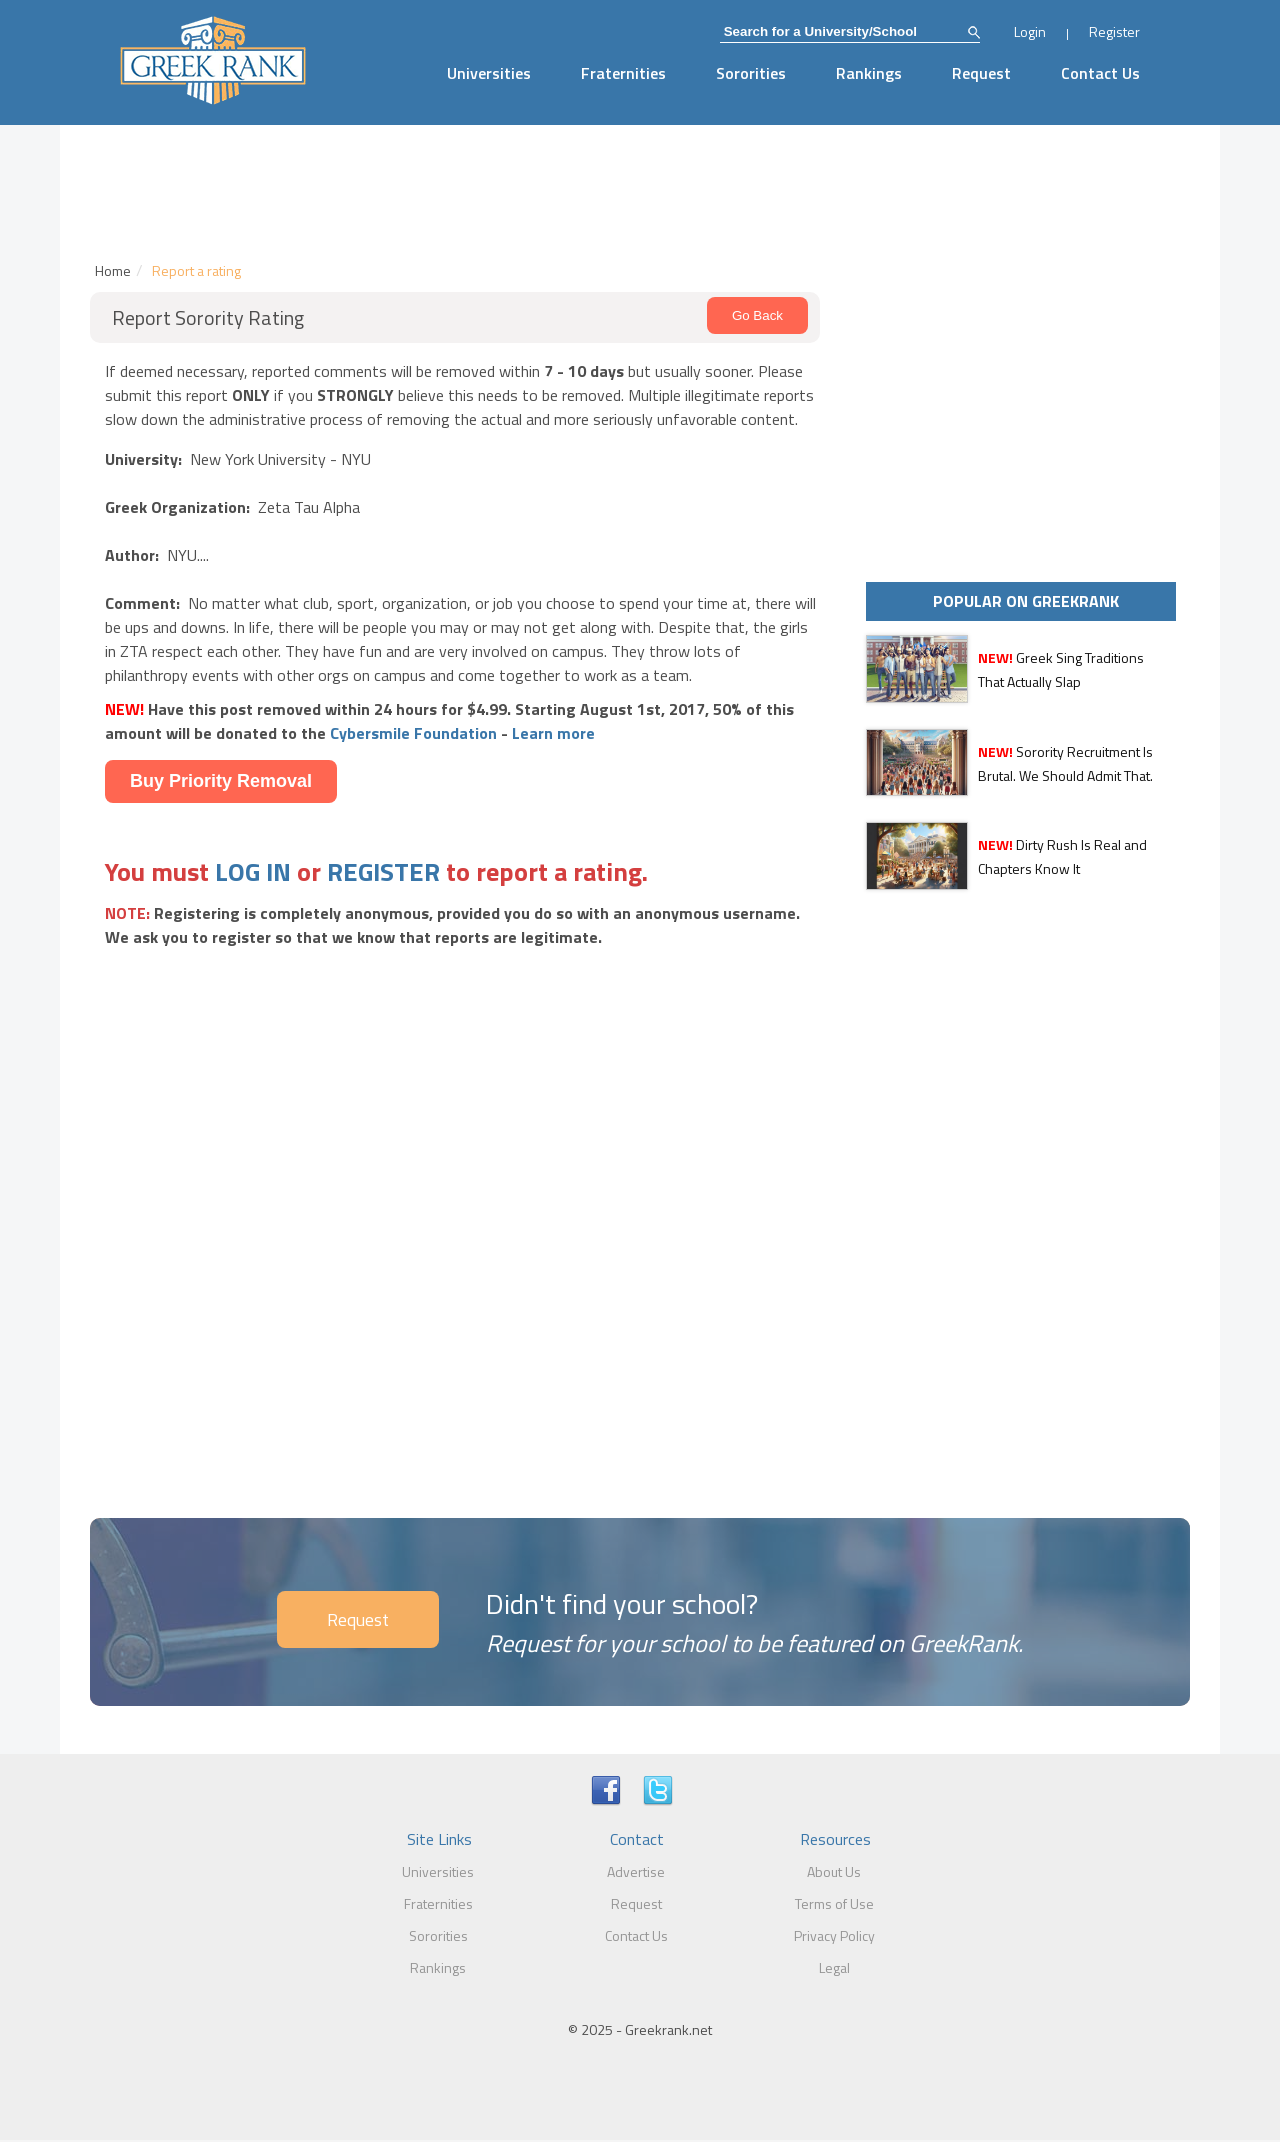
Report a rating (196, 270)
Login (1030, 31)
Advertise (636, 1871)
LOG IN (253, 871)
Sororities (751, 73)
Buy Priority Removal (221, 781)
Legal (834, 1967)
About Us (834, 1871)
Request (981, 73)
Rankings (869, 73)
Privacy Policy (834, 1935)
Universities (489, 73)
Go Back (757, 315)
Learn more (553, 733)
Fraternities (623, 73)
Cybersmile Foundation (413, 733)
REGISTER (383, 871)
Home (113, 270)
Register (1114, 31)
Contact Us (1100, 73)
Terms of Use (834, 1903)
